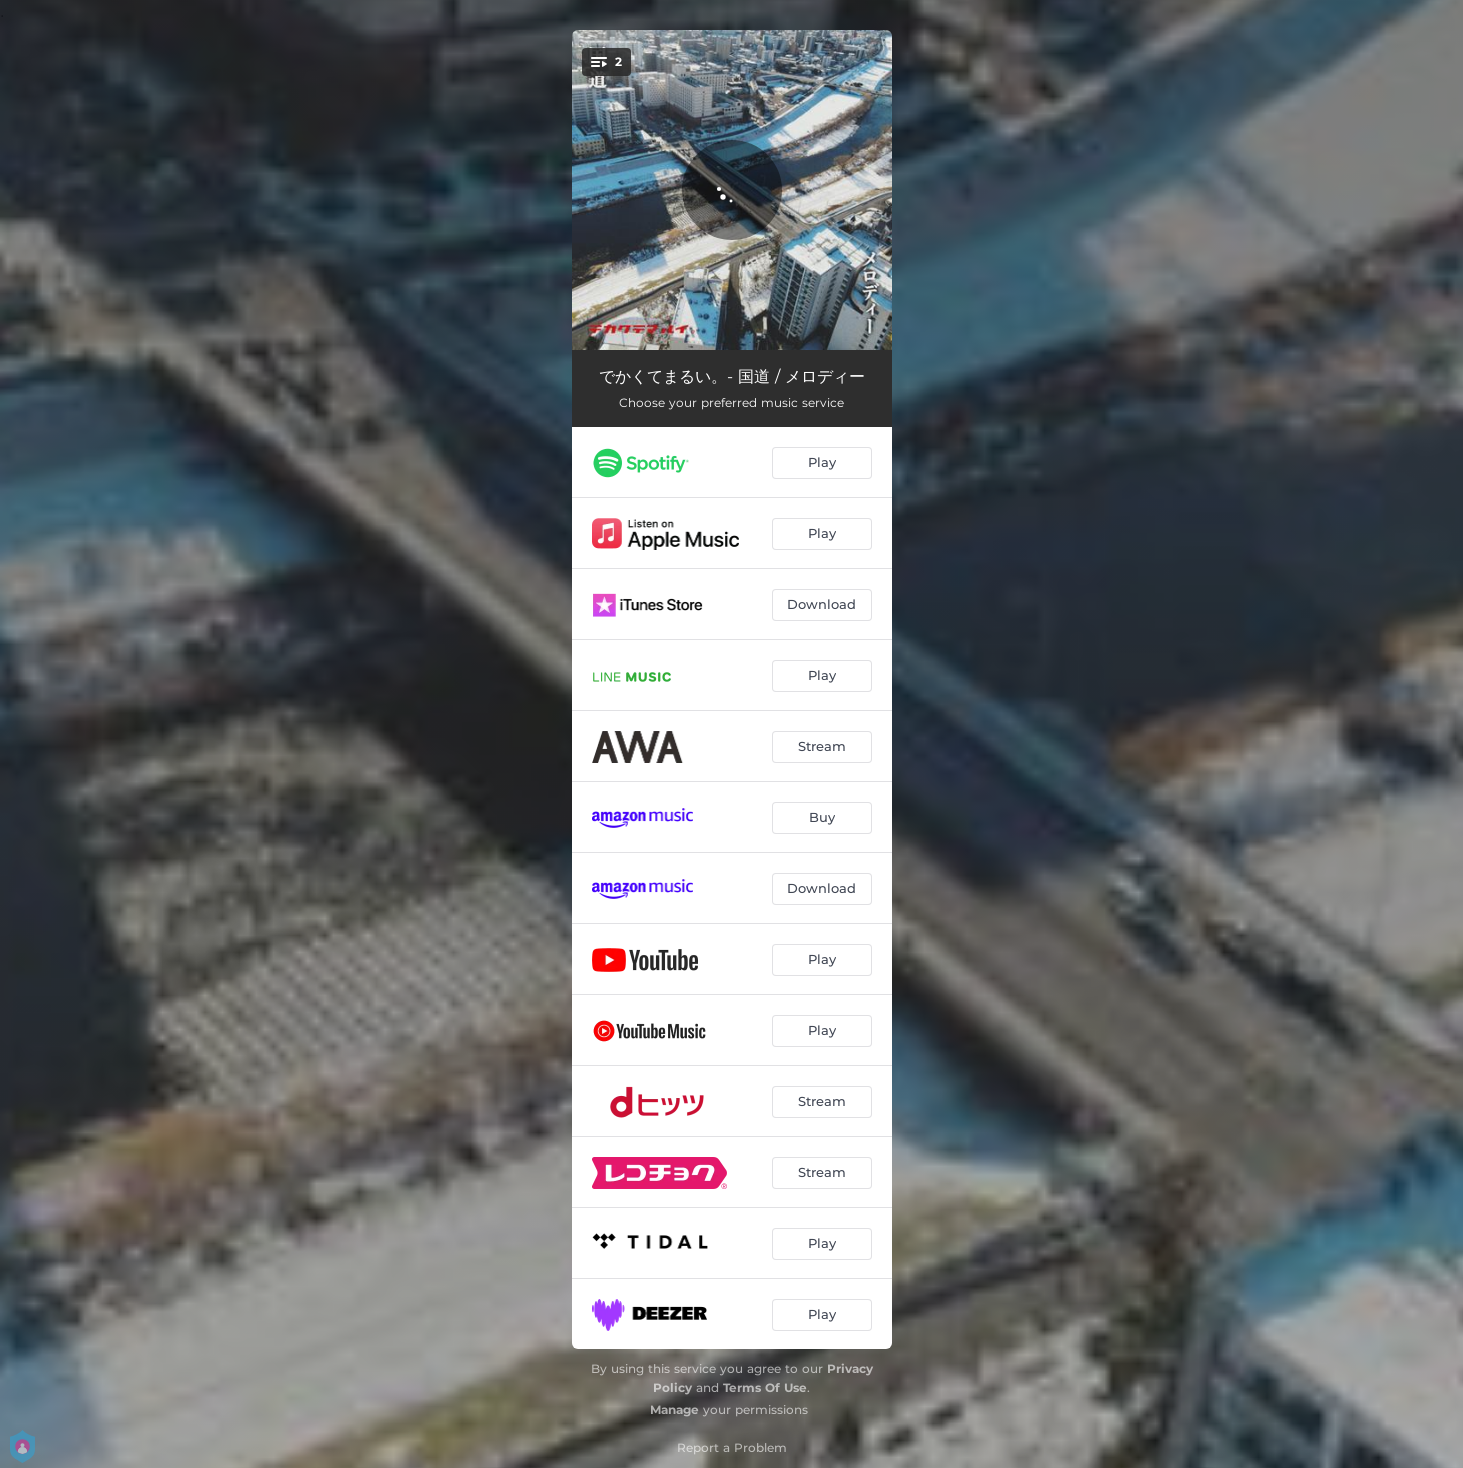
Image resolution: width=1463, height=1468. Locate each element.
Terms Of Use (765, 1387)
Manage (674, 1409)
